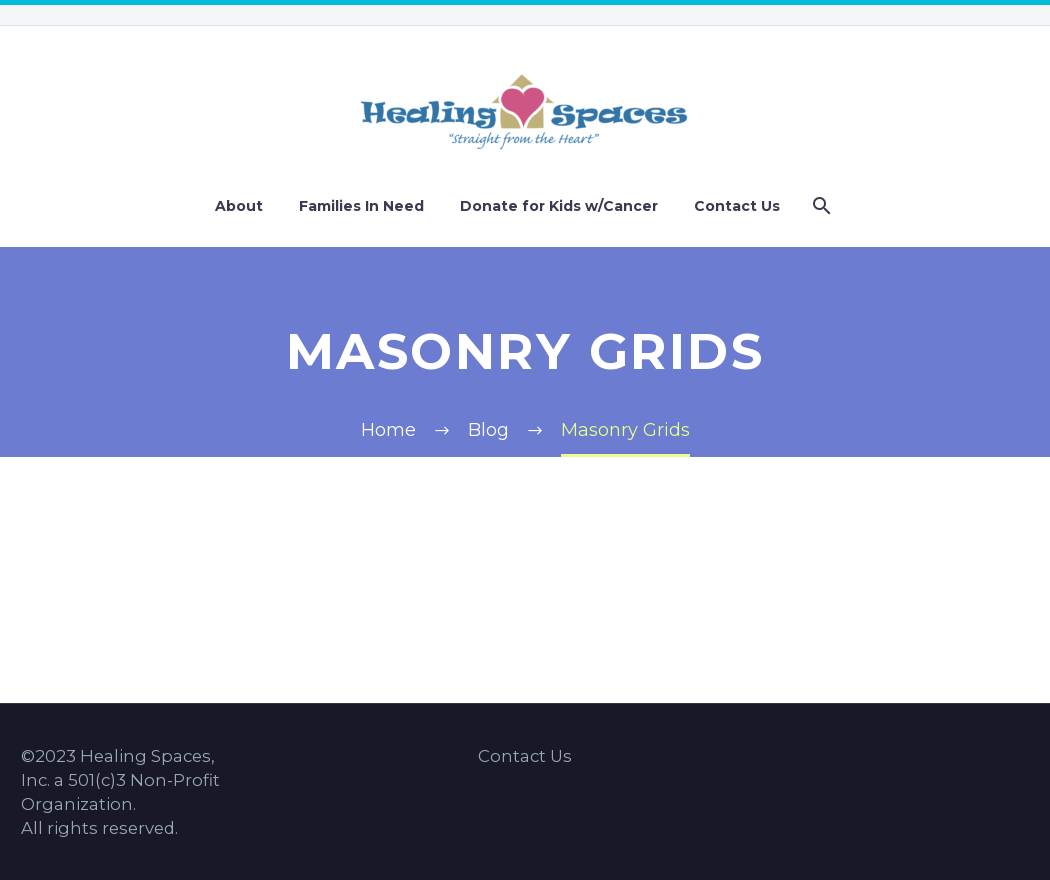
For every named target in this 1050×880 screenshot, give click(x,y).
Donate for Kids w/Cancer (559, 206)
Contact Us (737, 206)
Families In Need (361, 206)
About (239, 206)
